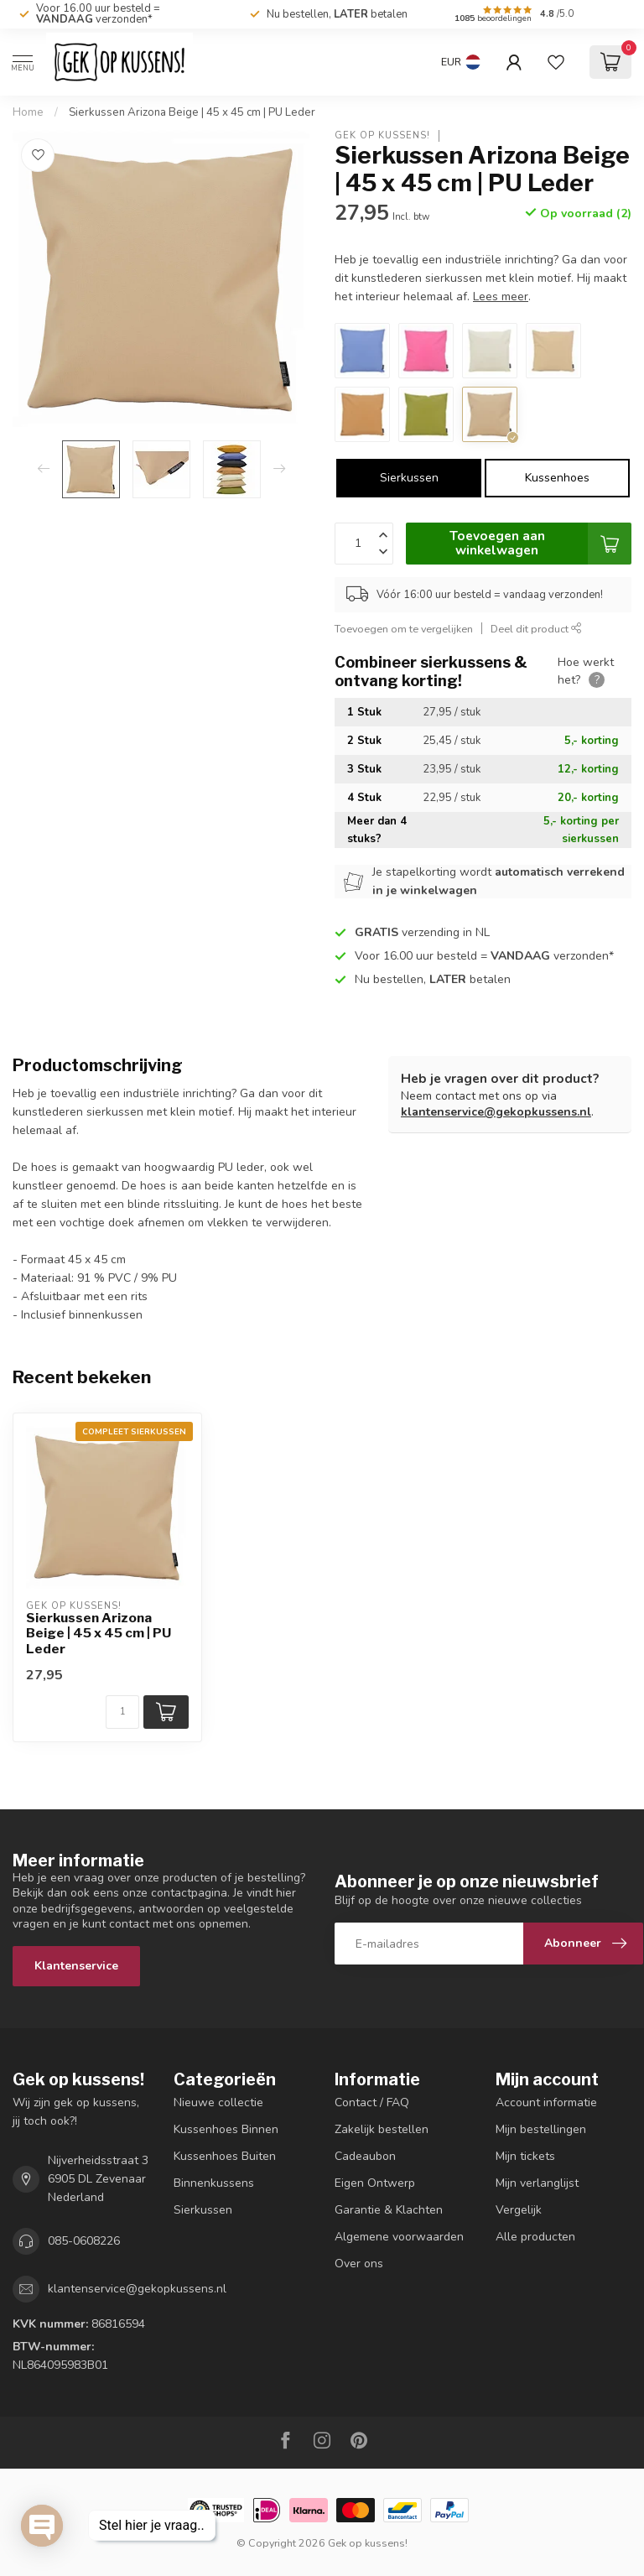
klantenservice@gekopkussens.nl (496, 1112)
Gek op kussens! (382, 135)
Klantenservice (76, 1966)
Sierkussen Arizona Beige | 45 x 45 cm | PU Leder (192, 112)
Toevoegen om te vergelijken (404, 629)
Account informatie (546, 2102)
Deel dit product (536, 629)
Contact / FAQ (372, 2102)
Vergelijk (519, 2210)
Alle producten (535, 2237)
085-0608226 (84, 2241)
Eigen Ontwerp (375, 2183)
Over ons (359, 2264)
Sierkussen (409, 478)
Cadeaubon (365, 2156)
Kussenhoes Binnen (226, 2129)
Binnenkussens (214, 2183)
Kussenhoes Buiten (225, 2156)
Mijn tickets (525, 2156)
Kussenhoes (557, 478)
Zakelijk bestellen (381, 2129)
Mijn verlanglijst (537, 2183)
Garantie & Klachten (389, 2210)
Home (28, 112)
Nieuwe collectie (218, 2102)
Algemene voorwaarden (399, 2237)
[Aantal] (122, 1712)
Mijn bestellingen (541, 2129)
